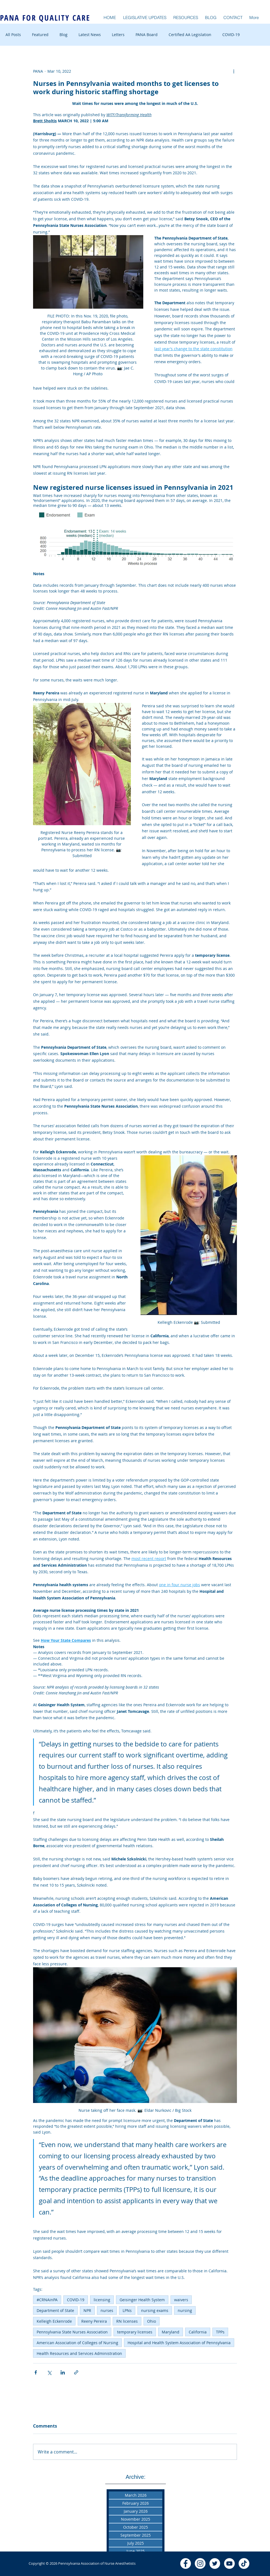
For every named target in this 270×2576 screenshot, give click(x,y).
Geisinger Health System (142, 2299)
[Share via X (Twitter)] (49, 2372)
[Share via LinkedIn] (62, 2372)
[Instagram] (200, 2563)
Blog (64, 34)
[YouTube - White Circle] (229, 2563)
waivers (181, 2299)
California (198, 2332)
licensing (102, 2299)
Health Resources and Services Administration (79, 2353)
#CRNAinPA (47, 2299)
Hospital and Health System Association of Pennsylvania (179, 2342)
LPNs (127, 2310)
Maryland (170, 2332)
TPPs (220, 2332)
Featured (40, 34)
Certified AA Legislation (190, 34)
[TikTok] (244, 2563)
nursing (185, 2310)
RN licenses (127, 2321)
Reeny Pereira (94, 2321)
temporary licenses (134, 2332)
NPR (87, 2310)
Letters (118, 34)
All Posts (13, 34)
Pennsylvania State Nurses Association (72, 2332)
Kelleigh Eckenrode (54, 2321)
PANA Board (147, 34)
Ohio (151, 2321)
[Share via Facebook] (35, 2372)
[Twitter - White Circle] (214, 2563)
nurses (107, 2310)
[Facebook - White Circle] (185, 2563)
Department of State (55, 2310)
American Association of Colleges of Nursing (77, 2342)
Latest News (90, 34)
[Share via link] (76, 2372)
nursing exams (154, 2310)
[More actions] (233, 71)
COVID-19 (231, 34)
